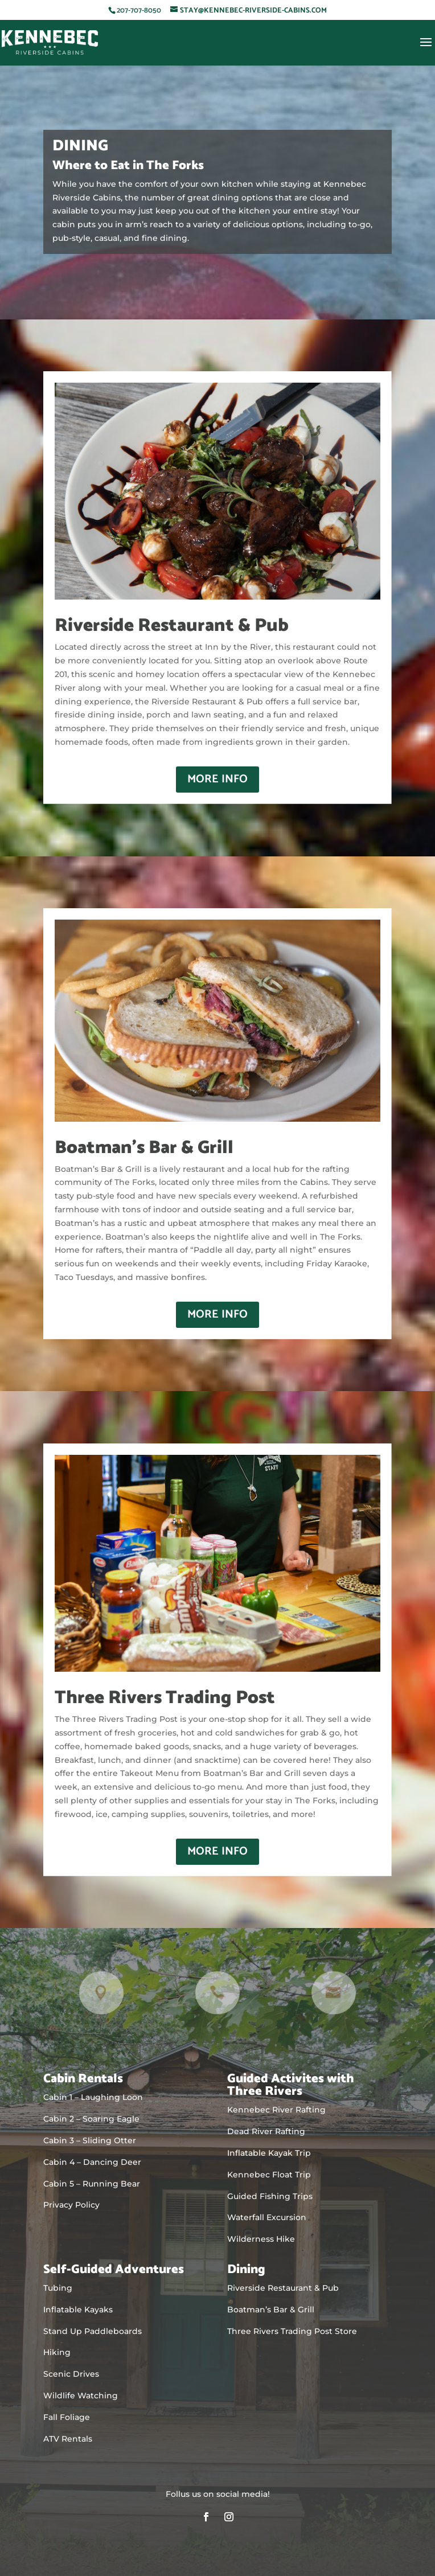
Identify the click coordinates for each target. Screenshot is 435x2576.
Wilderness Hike (261, 2239)
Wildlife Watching (80, 2395)
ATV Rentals (67, 2439)
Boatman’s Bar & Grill (270, 2309)
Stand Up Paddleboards (92, 2331)
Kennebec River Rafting (276, 2110)
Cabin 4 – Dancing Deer (92, 2162)
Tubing (57, 2288)
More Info (217, 779)
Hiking (57, 2352)
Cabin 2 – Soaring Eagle (91, 2119)
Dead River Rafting (266, 2131)
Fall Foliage (66, 2417)
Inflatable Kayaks (78, 2309)
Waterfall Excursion (266, 2217)
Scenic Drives (71, 2374)
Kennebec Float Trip (269, 2174)
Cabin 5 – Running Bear (91, 2184)
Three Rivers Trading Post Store (292, 2331)
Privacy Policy (71, 2205)
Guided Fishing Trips (270, 2196)
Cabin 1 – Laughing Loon (93, 2097)
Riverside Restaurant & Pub (283, 2288)
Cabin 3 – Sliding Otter (89, 2140)
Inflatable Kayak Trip (269, 2153)
